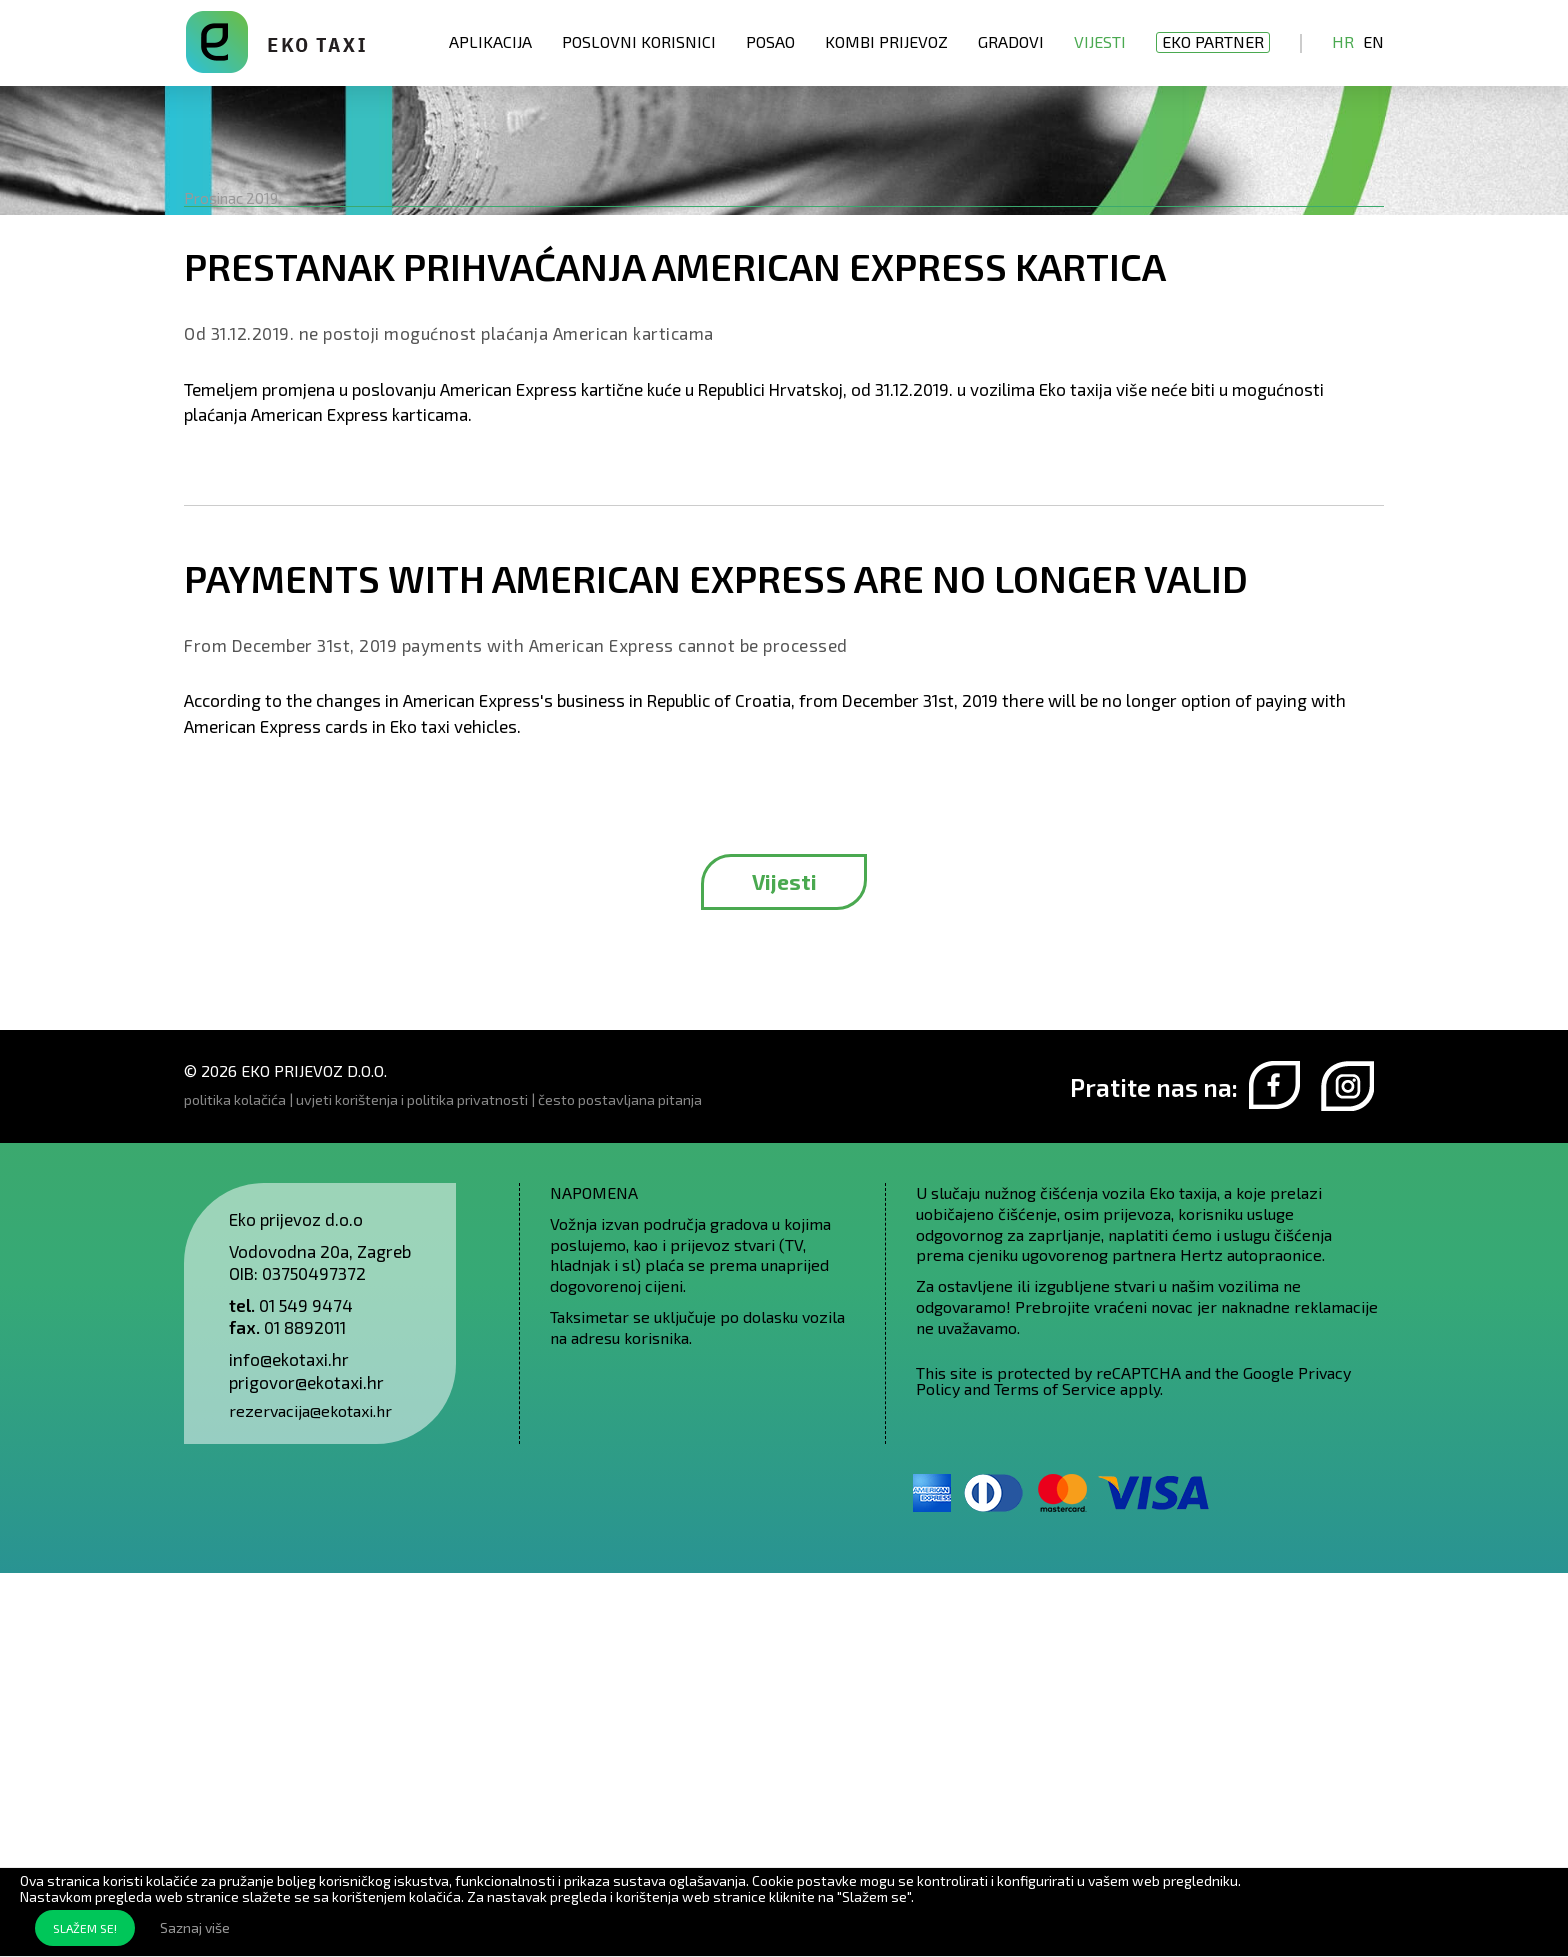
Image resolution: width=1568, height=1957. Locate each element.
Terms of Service (1055, 1772)
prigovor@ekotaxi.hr (306, 1766)
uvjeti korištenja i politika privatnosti (412, 1483)
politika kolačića (235, 1483)
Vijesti (1100, 41)
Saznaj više (195, 1927)
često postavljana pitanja (620, 1483)
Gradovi (1011, 41)
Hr (1343, 41)
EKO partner (1213, 41)
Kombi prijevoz (886, 41)
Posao (770, 41)
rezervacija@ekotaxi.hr (310, 1794)
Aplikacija (490, 41)
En (1373, 41)
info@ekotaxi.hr (289, 1743)
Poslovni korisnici (639, 41)
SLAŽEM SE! (85, 1928)
